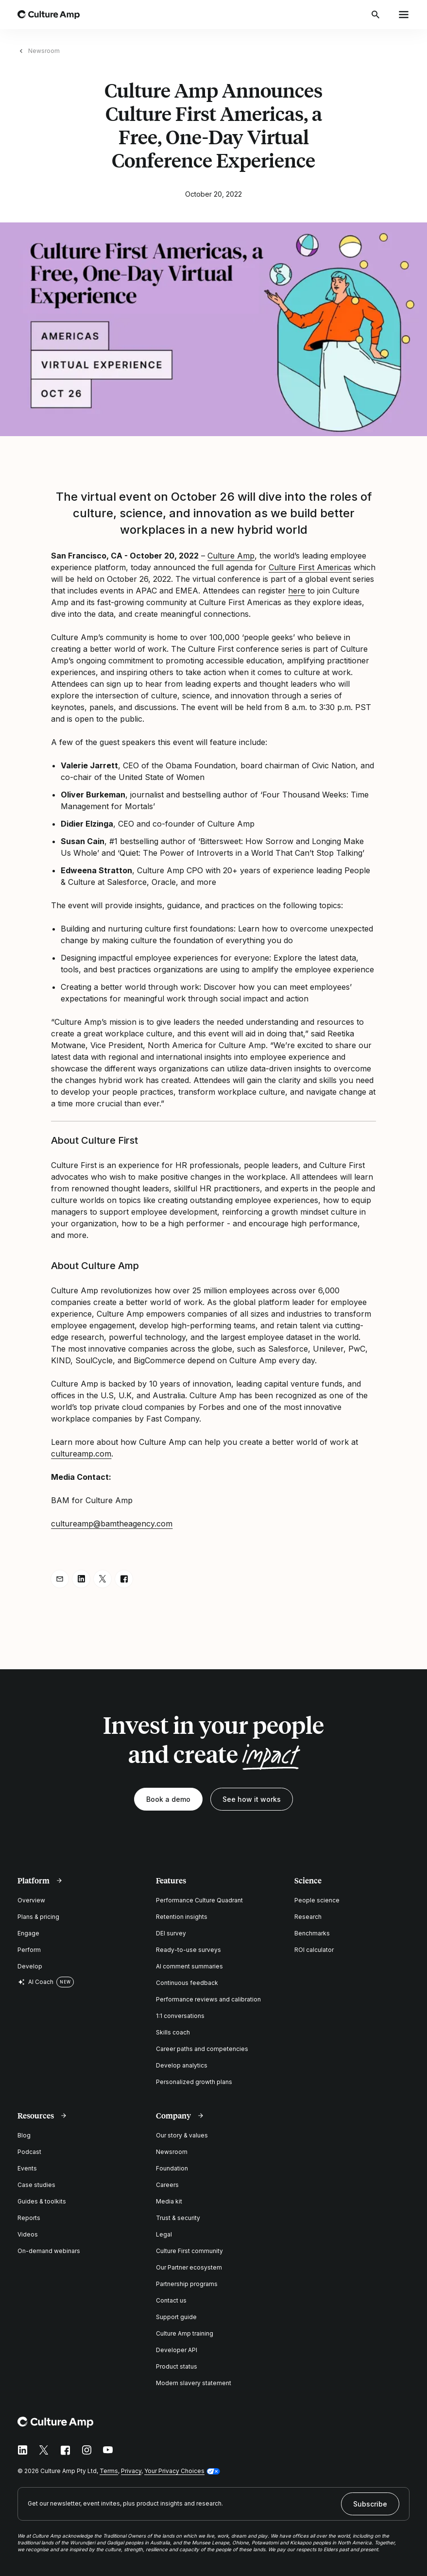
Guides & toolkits (41, 2201)
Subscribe (370, 2504)
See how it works (251, 1799)
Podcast (29, 2151)
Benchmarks (312, 1933)
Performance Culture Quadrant (199, 1900)
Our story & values (182, 2135)
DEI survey (171, 1933)
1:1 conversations (180, 2015)
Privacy (131, 2470)
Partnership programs (187, 2284)
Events (27, 2168)
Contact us (171, 2300)
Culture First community (189, 2250)
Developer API (176, 2350)
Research (308, 1916)
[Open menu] (403, 14)
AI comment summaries (189, 1966)
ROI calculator (314, 1949)
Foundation (172, 2168)
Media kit (169, 2201)
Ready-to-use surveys (188, 1949)
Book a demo (168, 1799)
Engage (28, 1933)
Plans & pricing (38, 1916)
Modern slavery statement (193, 2383)
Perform (29, 1949)
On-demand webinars (48, 2250)
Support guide (176, 2317)
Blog (24, 2135)
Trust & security (178, 2217)
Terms (109, 2470)
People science (317, 1900)
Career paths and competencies (202, 2048)
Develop (29, 1966)
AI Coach (35, 1982)
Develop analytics (181, 2065)
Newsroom (44, 50)
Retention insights (181, 1916)
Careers (167, 2184)
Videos (27, 2234)
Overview (31, 1900)
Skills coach (173, 2032)
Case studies (36, 2184)
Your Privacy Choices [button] (174, 2470)
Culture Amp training (184, 2333)
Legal (164, 2234)
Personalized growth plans (194, 2081)
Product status (176, 2366)
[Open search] (376, 14)
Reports (28, 2217)
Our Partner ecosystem (189, 2267)
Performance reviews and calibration (208, 1999)
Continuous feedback (187, 1982)
